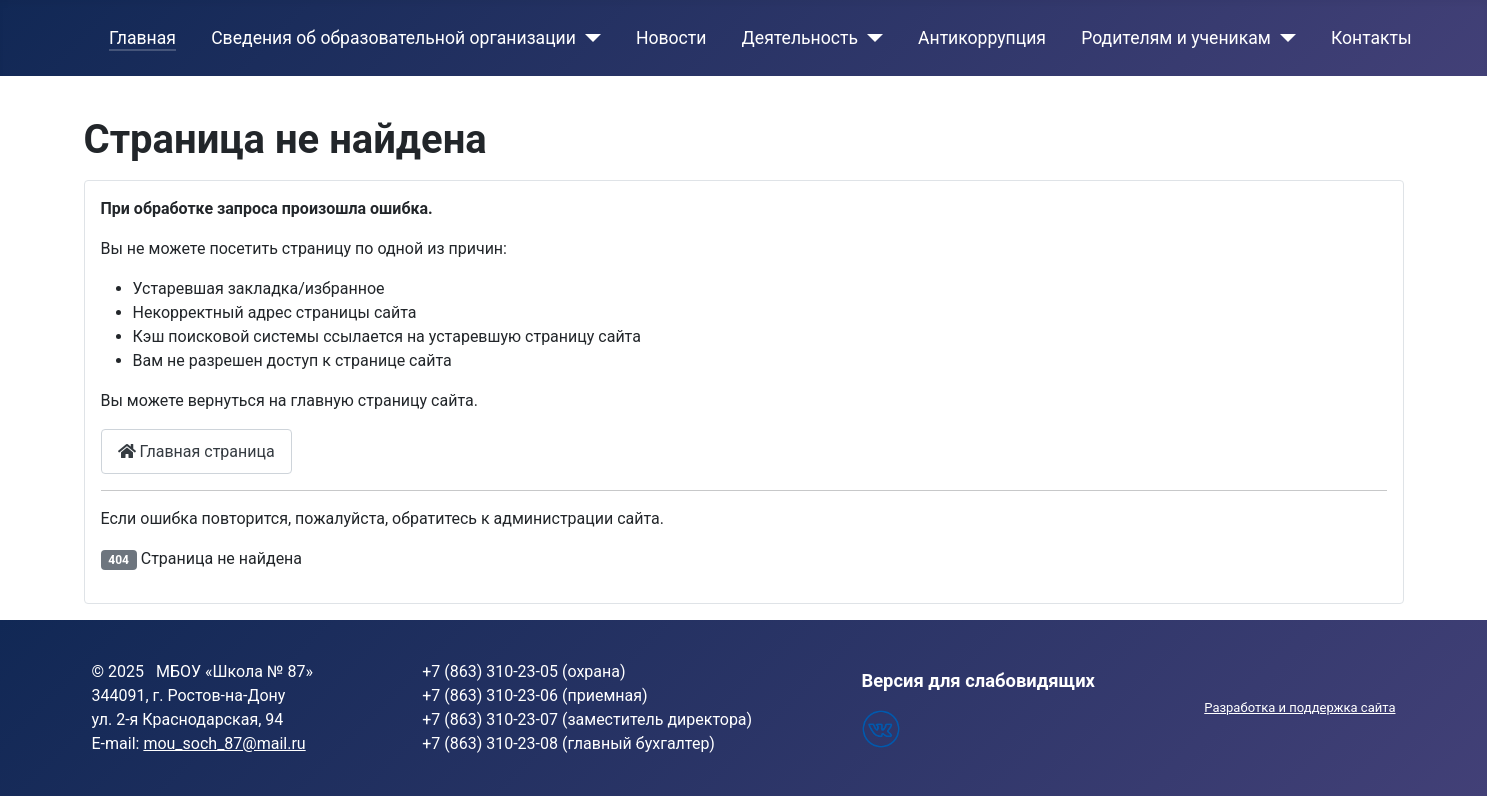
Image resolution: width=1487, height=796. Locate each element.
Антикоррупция (982, 38)
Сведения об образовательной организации (393, 38)
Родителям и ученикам (1176, 38)
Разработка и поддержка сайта (1299, 707)
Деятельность (800, 38)
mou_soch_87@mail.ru (224, 743)
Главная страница (196, 451)
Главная (142, 38)
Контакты (1371, 38)
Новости (671, 38)
